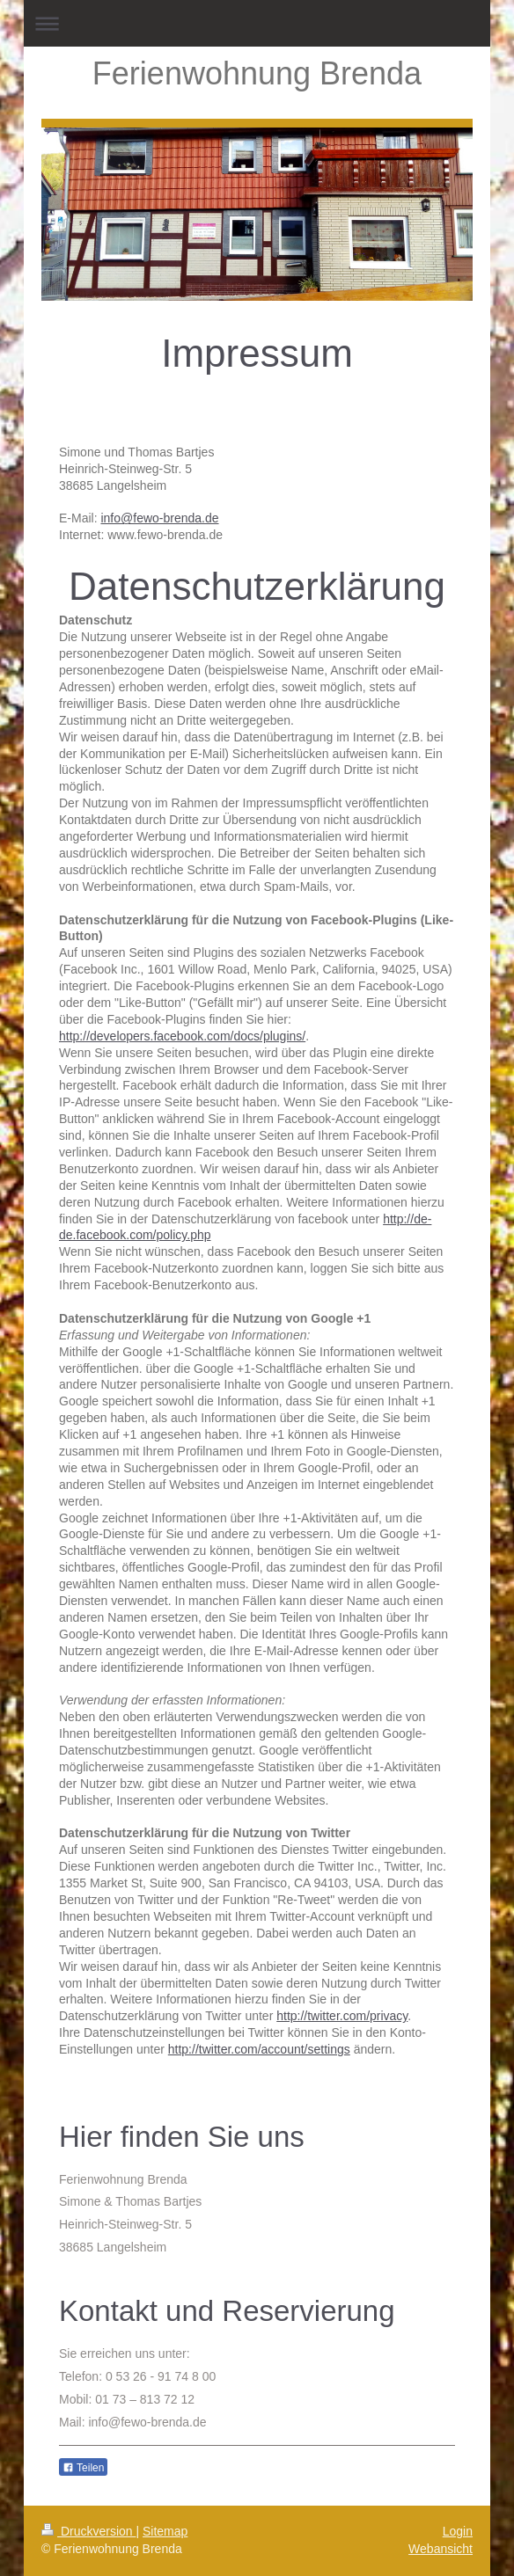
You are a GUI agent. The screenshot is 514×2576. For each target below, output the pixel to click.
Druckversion (88, 2531)
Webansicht (440, 2549)
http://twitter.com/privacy (342, 2016)
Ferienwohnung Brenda (257, 73)
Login (458, 2531)
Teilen (83, 2468)
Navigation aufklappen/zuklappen (257, 23)
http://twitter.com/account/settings (259, 2049)
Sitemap (165, 2531)
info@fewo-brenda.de (159, 518)
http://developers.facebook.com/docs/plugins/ (182, 1036)
